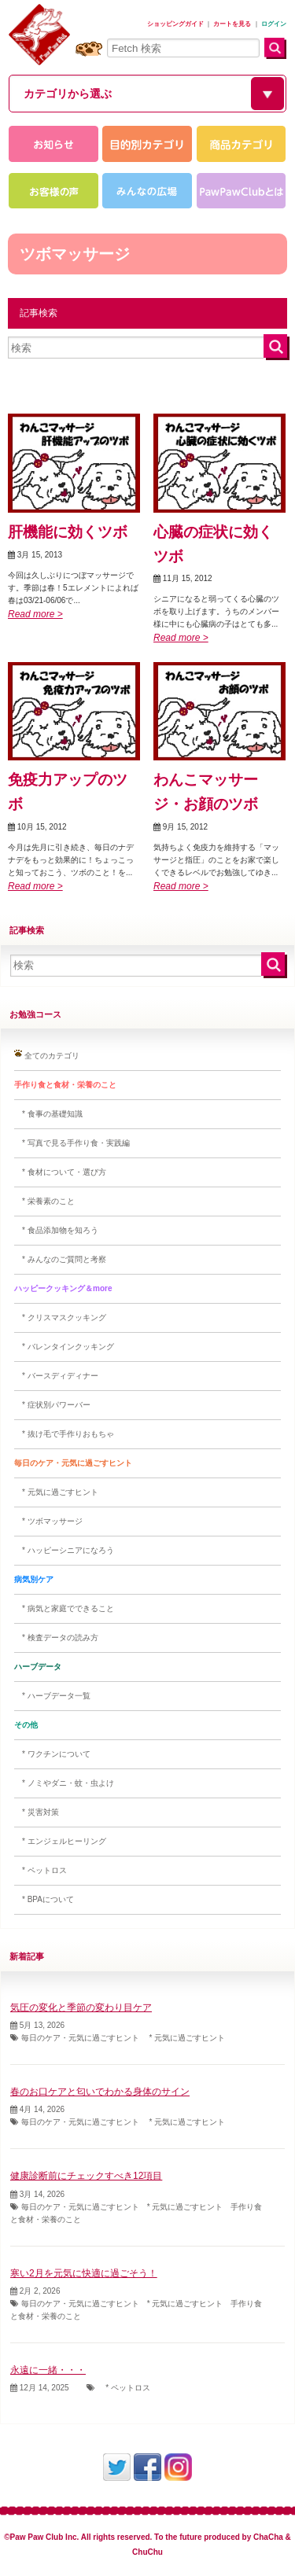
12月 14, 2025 (39, 2387)
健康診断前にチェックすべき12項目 (86, 2175)
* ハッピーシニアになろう (64, 1550)
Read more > (35, 614)
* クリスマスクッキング (60, 1317)
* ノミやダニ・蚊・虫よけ (64, 1783)
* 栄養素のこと (44, 1201)
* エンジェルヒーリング (60, 1841)
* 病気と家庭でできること (64, 1608)
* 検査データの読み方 (56, 1637)
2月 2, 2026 (35, 2291)
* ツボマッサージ (48, 1521)
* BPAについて (44, 1899)
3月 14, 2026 (37, 2194)
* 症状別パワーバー (52, 1404)
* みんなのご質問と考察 (60, 1259)
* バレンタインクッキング (64, 1346)
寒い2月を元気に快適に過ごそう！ (83, 2273)
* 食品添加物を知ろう (56, 1230)
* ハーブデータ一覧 (52, 1695)
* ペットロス (40, 1870)
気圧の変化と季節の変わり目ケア (81, 2007)
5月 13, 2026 (37, 2025)
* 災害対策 (36, 1812)
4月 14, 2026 (37, 2109)
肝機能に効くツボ (67, 532)
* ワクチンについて (52, 1754)
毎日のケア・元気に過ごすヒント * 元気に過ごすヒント (117, 2037)
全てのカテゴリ (46, 1055)
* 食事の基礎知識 (48, 1114)
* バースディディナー (56, 1375)
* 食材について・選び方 (60, 1172)
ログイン (273, 24)
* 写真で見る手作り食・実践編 (72, 1143)
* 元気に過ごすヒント (56, 1492)
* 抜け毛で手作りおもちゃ (64, 1434)
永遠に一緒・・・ (48, 2369)
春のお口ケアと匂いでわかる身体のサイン (100, 2091)
